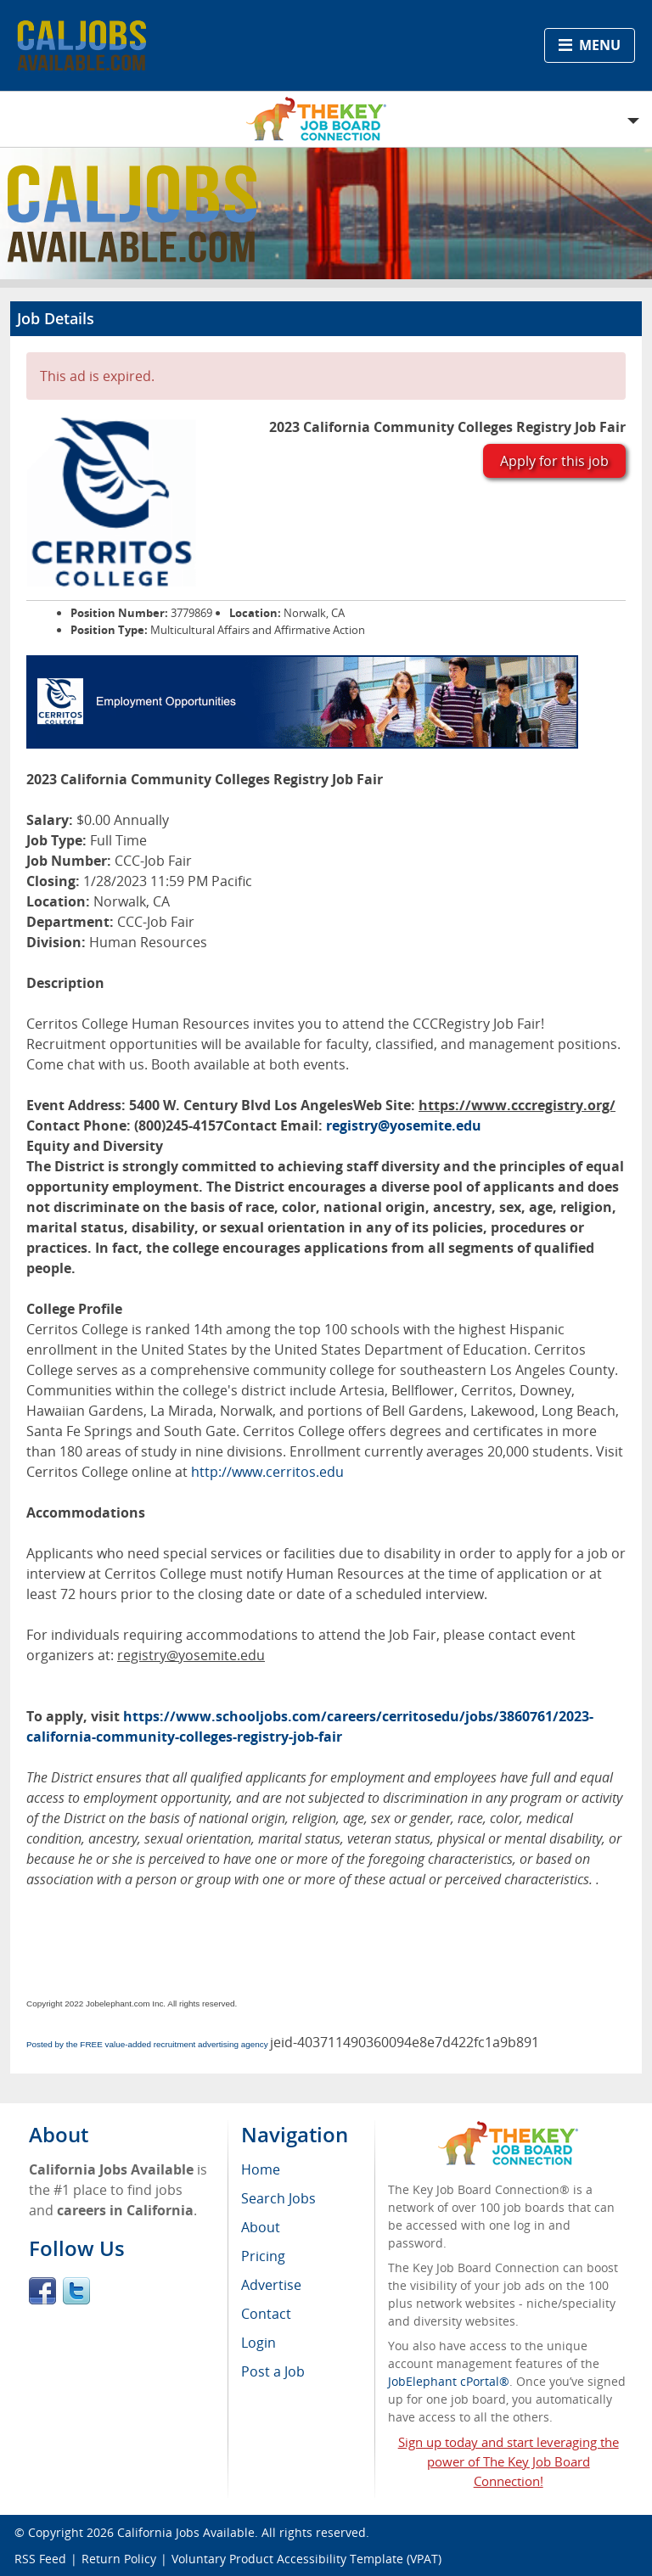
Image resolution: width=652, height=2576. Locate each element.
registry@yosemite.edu (403, 1125)
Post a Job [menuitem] (273, 2371)
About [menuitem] (260, 2227)
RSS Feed (40, 2559)
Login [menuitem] (258, 2342)
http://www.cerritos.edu (267, 1471)
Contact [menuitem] (266, 2313)
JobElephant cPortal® (448, 2381)
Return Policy (119, 2559)
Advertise (271, 2285)
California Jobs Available (186, 2532)
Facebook (42, 2290)
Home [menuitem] (260, 2169)
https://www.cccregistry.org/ (517, 1105)
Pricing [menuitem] (263, 2256)
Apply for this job (554, 461)
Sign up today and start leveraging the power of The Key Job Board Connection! (508, 2461)
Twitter (76, 2290)
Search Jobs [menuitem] (278, 2198)
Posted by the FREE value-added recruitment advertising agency (147, 2044)
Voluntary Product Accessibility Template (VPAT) (306, 2559)
